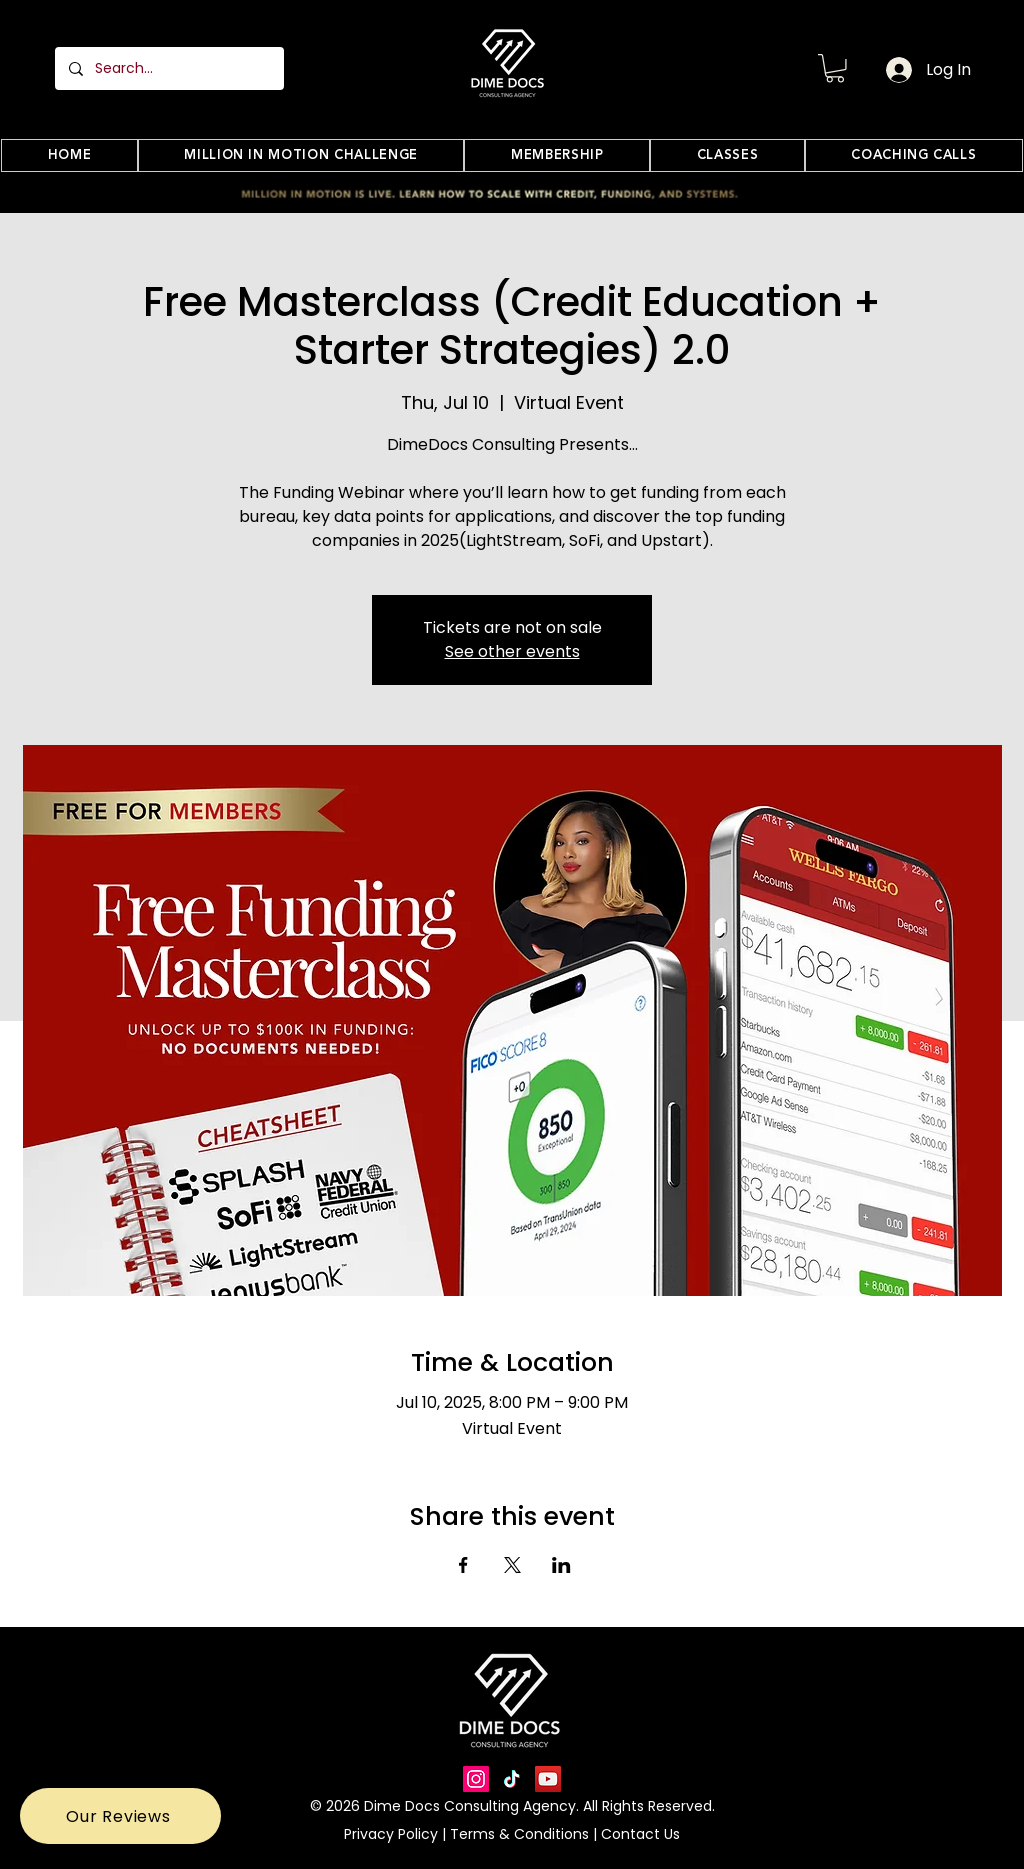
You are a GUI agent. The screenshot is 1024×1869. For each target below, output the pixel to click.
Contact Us (638, 1834)
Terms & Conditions (521, 1834)
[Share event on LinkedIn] (561, 1565)
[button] (835, 68)
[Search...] (168, 68)
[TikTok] (512, 1779)
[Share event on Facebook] (463, 1565)
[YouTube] (548, 1779)
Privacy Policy (393, 1834)
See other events (512, 651)
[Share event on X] (512, 1565)
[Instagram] (476, 1779)
